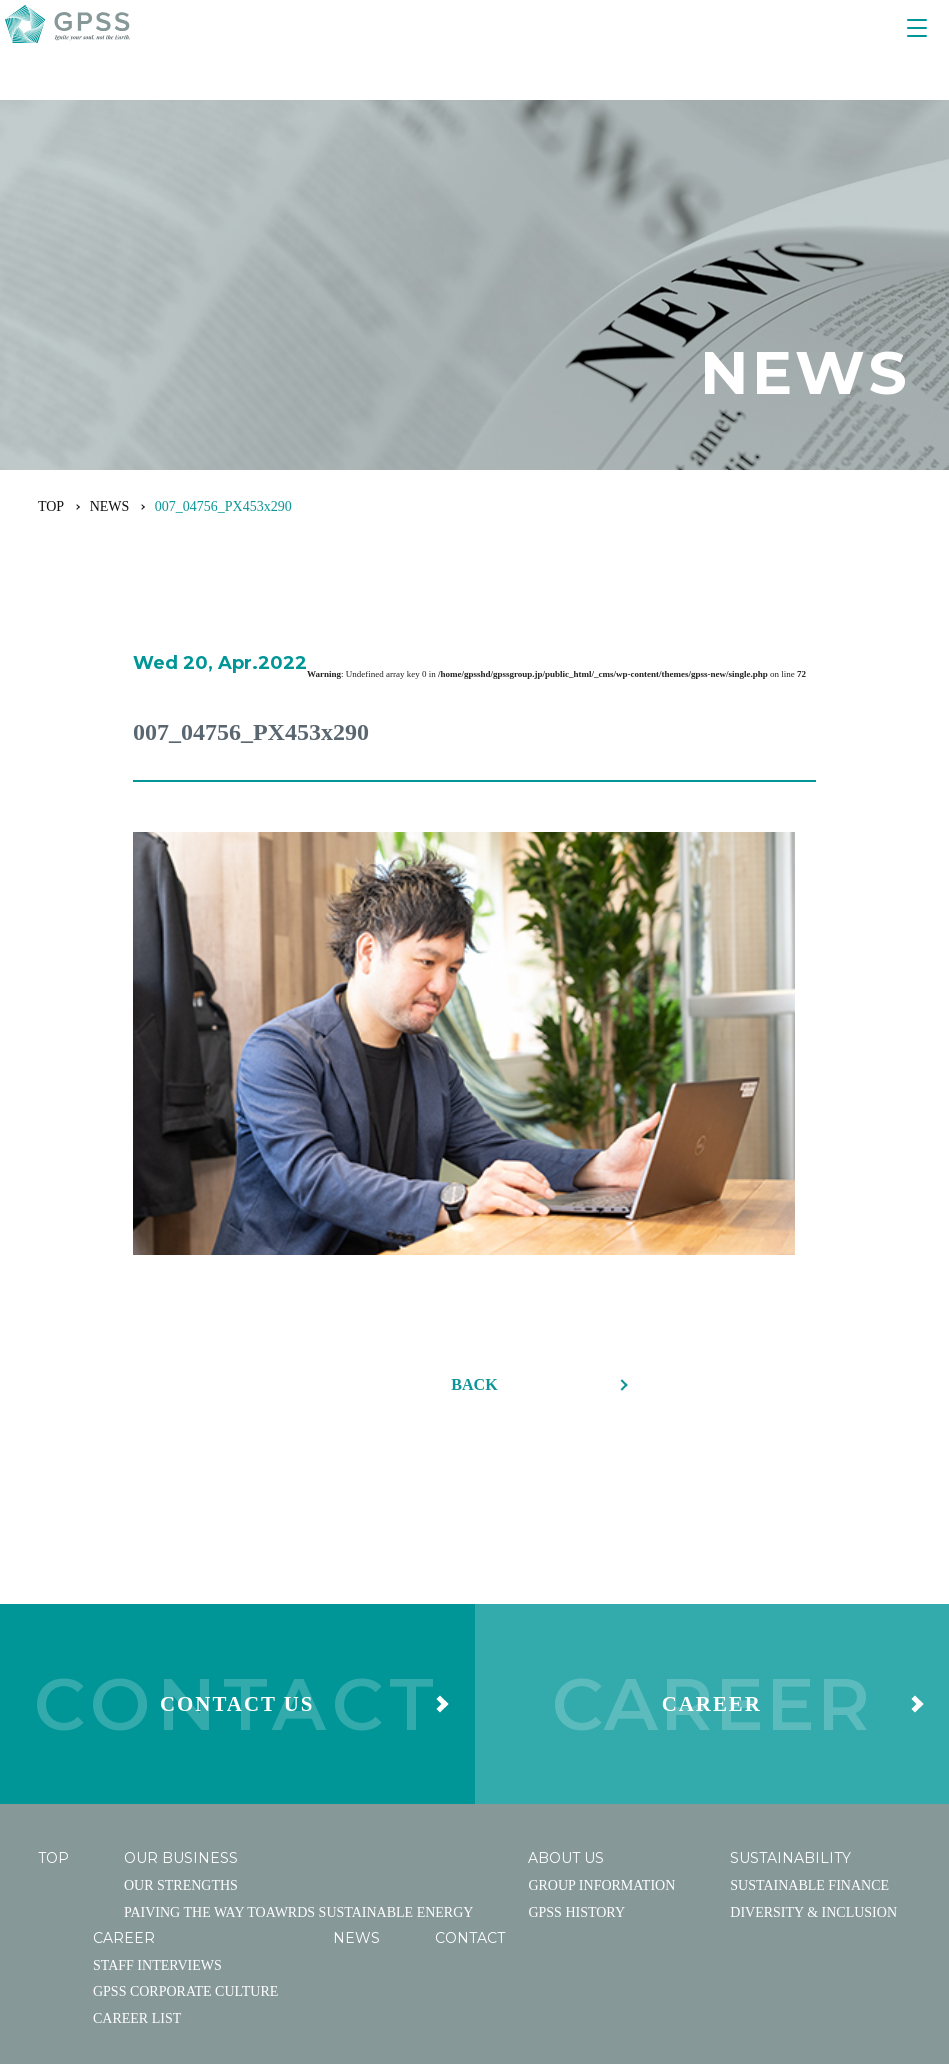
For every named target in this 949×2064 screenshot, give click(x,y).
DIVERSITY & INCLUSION (813, 1685)
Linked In (342, 1873)
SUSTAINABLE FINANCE (809, 1658)
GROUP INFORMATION (601, 1658)
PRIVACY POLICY (711, 1874)
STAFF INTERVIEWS (157, 1738)
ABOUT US (566, 1632)
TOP (51, 506)
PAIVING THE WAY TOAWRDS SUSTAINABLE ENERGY (298, 1685)
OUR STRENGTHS (181, 1658)
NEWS (110, 506)
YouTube (108, 1873)
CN (875, 1874)
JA (807, 1874)
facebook (224, 1873)
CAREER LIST (137, 1791)
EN (840, 1874)
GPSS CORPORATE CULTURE (185, 1765)
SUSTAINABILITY (790, 1632)
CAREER (124, 1711)
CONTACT (470, 1711)
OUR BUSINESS (181, 1632)
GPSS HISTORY (576, 1685)
